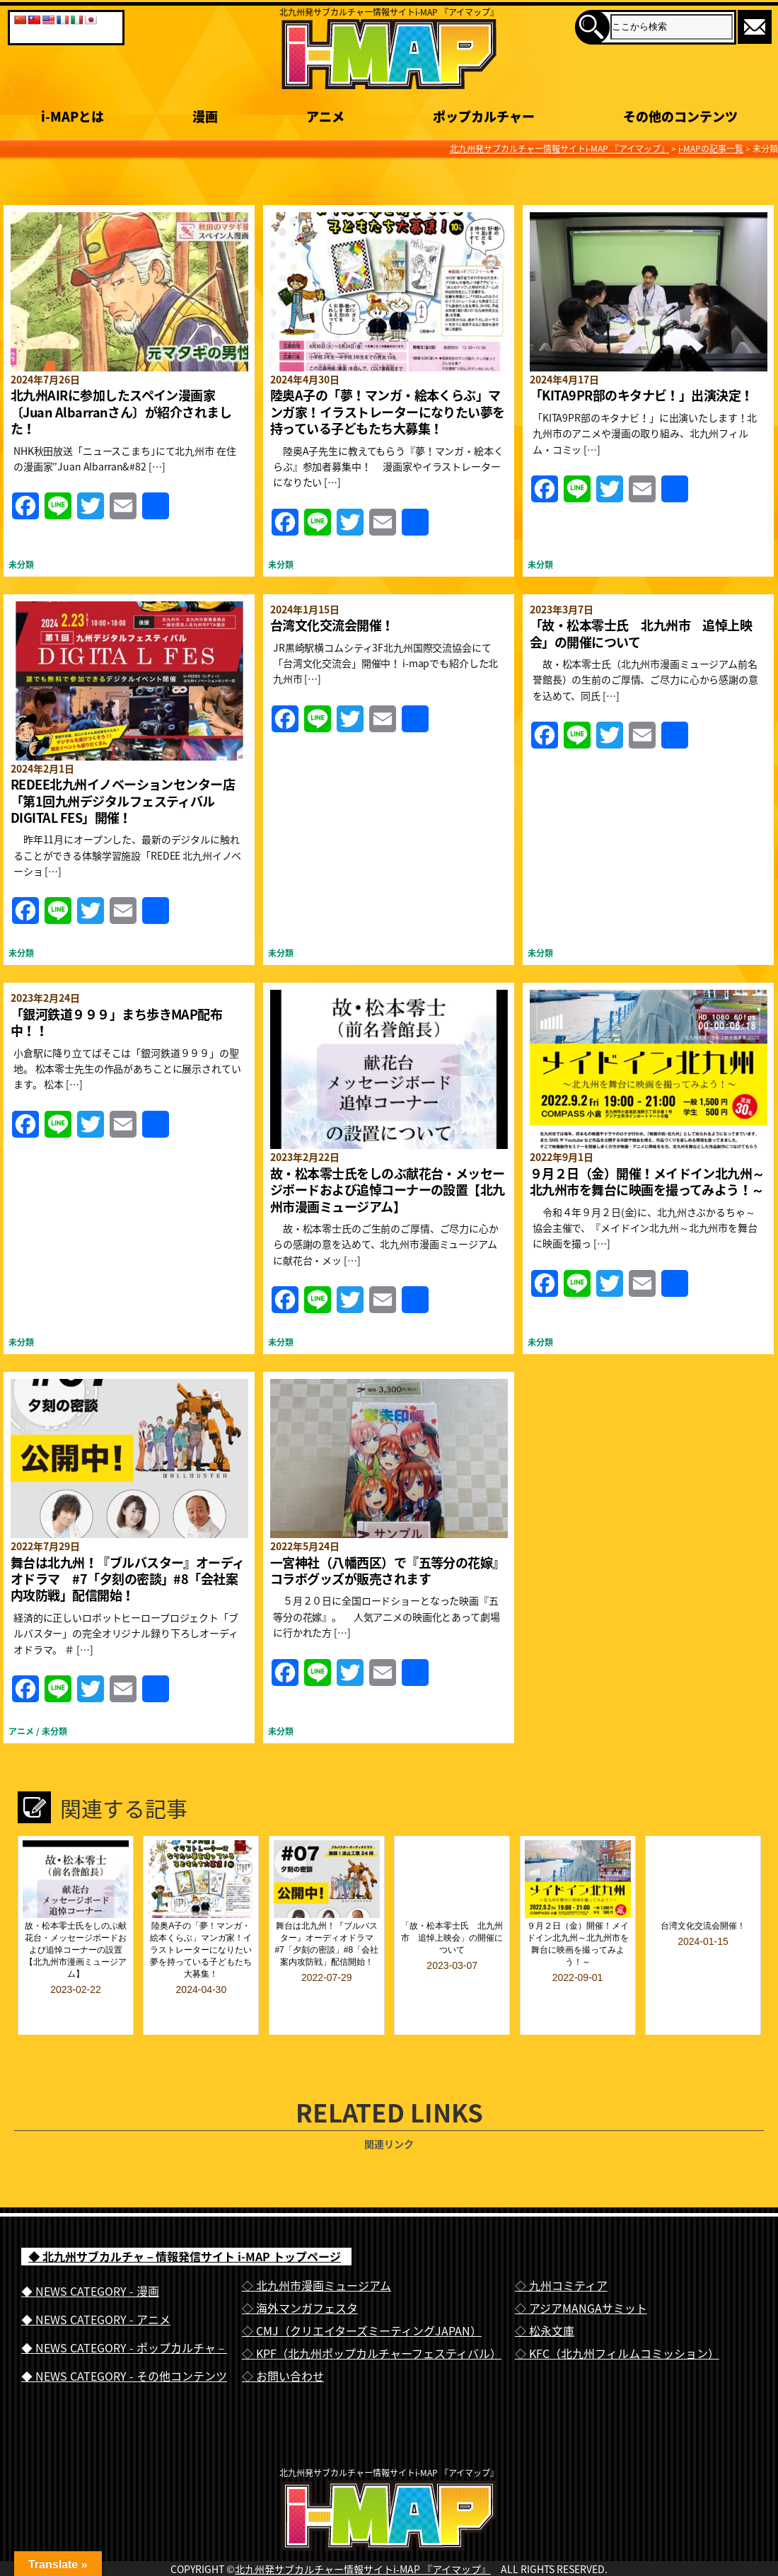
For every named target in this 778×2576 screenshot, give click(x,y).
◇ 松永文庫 (544, 2292)
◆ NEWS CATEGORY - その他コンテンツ (124, 2337)
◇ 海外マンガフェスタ (300, 2269)
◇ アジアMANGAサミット (581, 2269)
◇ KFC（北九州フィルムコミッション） (617, 2314)
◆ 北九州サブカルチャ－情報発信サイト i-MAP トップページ (184, 2218)
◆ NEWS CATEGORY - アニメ (95, 2280)
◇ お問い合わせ (283, 2337)
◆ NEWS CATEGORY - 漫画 (90, 2252)
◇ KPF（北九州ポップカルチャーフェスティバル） (371, 2314)
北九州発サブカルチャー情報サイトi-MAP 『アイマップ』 (363, 2560)
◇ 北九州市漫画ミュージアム (316, 2247)
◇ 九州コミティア (561, 2247)
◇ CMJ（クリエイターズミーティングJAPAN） (362, 2292)
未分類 (21, 564)
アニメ (21, 1731)
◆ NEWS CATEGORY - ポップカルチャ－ (124, 2309)
